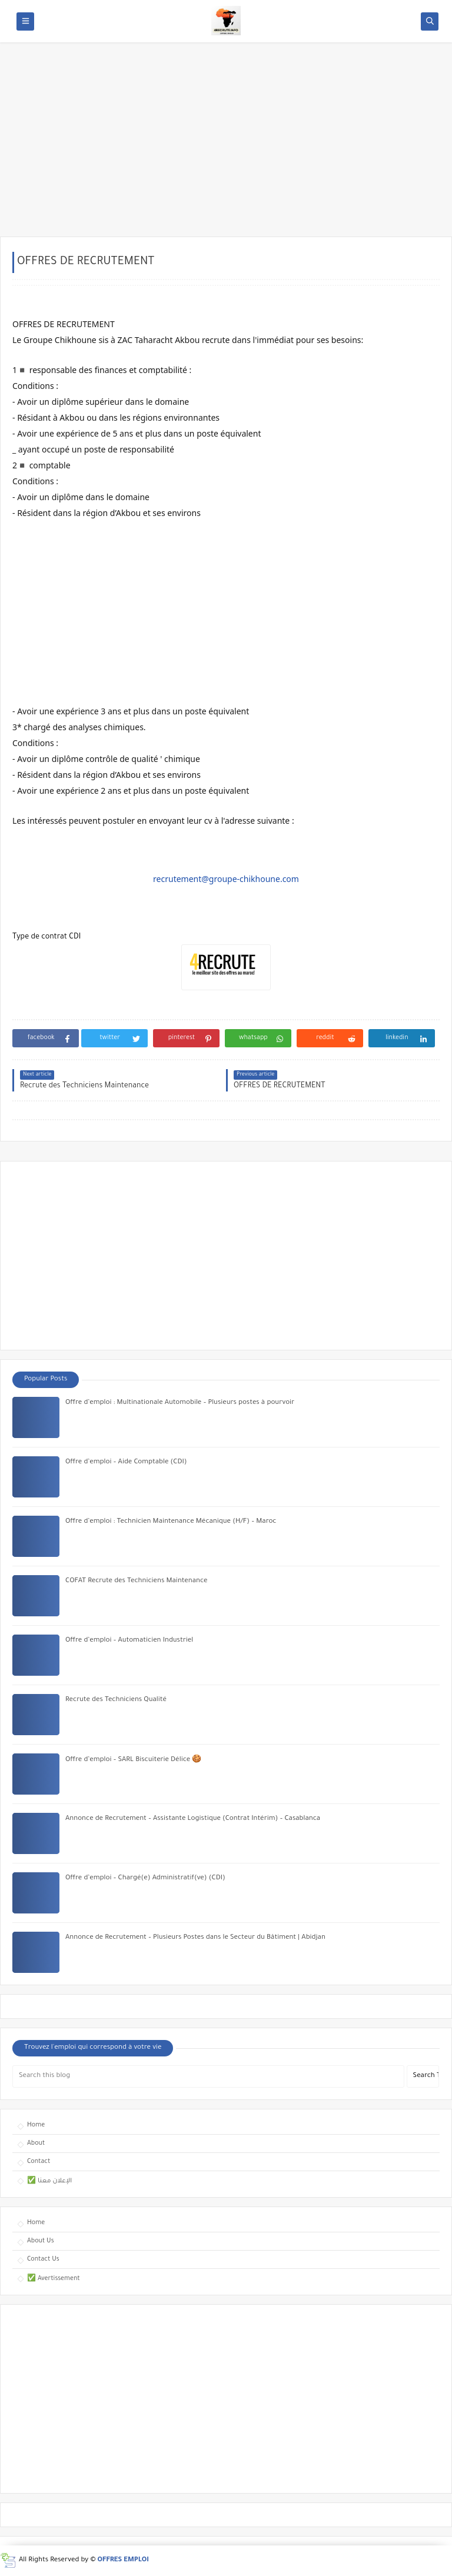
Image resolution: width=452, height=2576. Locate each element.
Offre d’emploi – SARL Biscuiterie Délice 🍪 (133, 1760)
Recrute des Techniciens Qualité (116, 1700)
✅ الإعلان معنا (49, 2181)
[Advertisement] (226, 145)
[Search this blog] (208, 2076)
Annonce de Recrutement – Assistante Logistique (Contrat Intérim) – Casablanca (192, 1819)
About (36, 2143)
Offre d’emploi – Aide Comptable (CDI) (126, 1462)
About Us (40, 2241)
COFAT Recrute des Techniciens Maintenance (136, 1581)
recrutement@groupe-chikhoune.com (226, 878)
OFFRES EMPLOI (123, 2560)
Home (36, 2125)
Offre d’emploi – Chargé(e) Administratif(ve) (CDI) (145, 1878)
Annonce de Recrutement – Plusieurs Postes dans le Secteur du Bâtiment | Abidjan (195, 1938)
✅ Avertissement (53, 2278)
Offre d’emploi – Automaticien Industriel (129, 1641)
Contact (38, 2161)
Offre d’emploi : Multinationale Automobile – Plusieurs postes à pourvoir (179, 1403)
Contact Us (43, 2259)
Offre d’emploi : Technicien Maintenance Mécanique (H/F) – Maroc (170, 1522)
